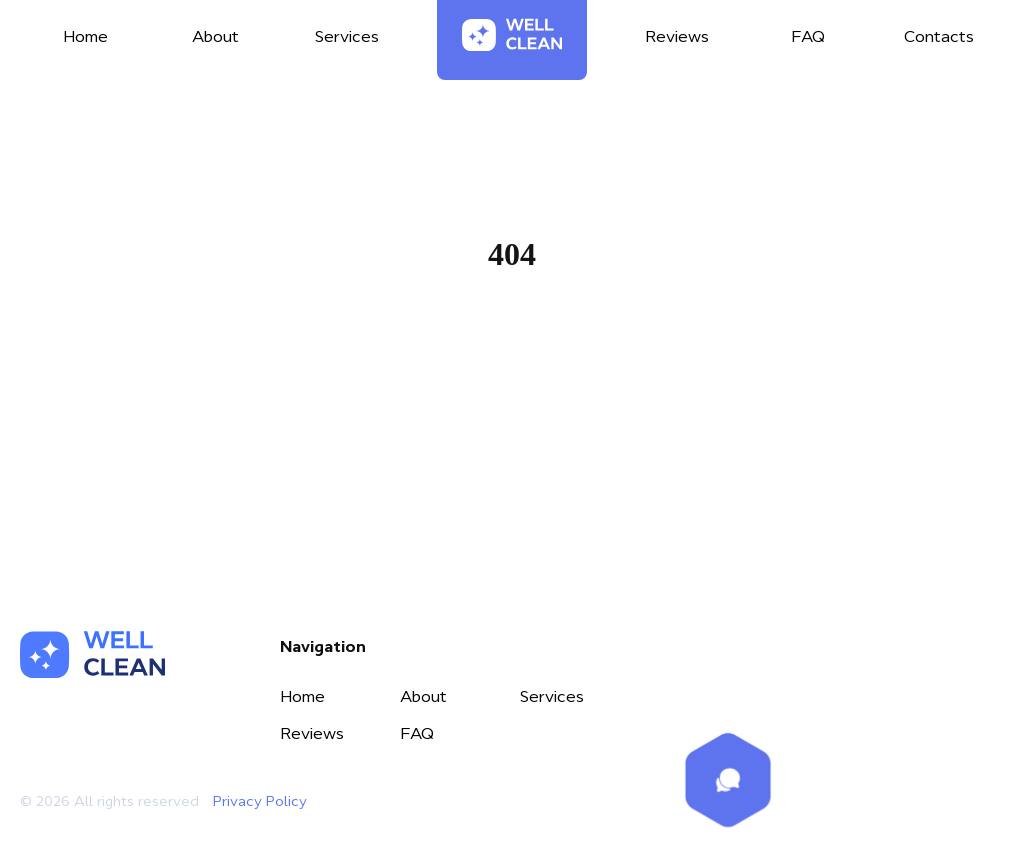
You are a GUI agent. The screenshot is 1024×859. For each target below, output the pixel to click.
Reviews (312, 733)
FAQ (417, 733)
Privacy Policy (260, 801)
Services (552, 696)
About (423, 696)
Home (512, 350)
